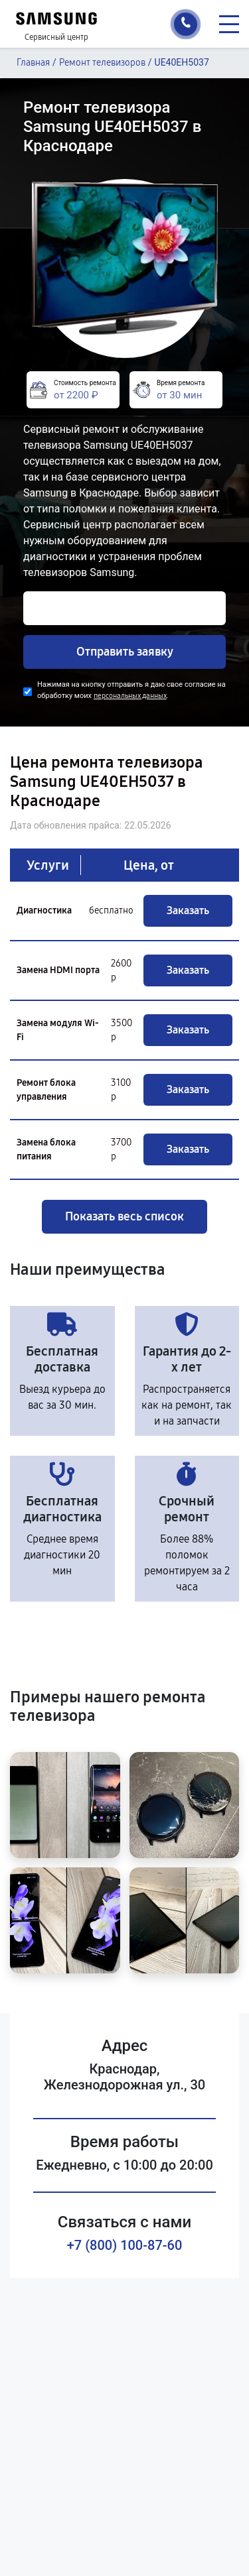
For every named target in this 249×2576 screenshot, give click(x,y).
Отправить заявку (124, 651)
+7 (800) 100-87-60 (125, 2245)
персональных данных (130, 695)
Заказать (188, 910)
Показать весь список (124, 1216)
